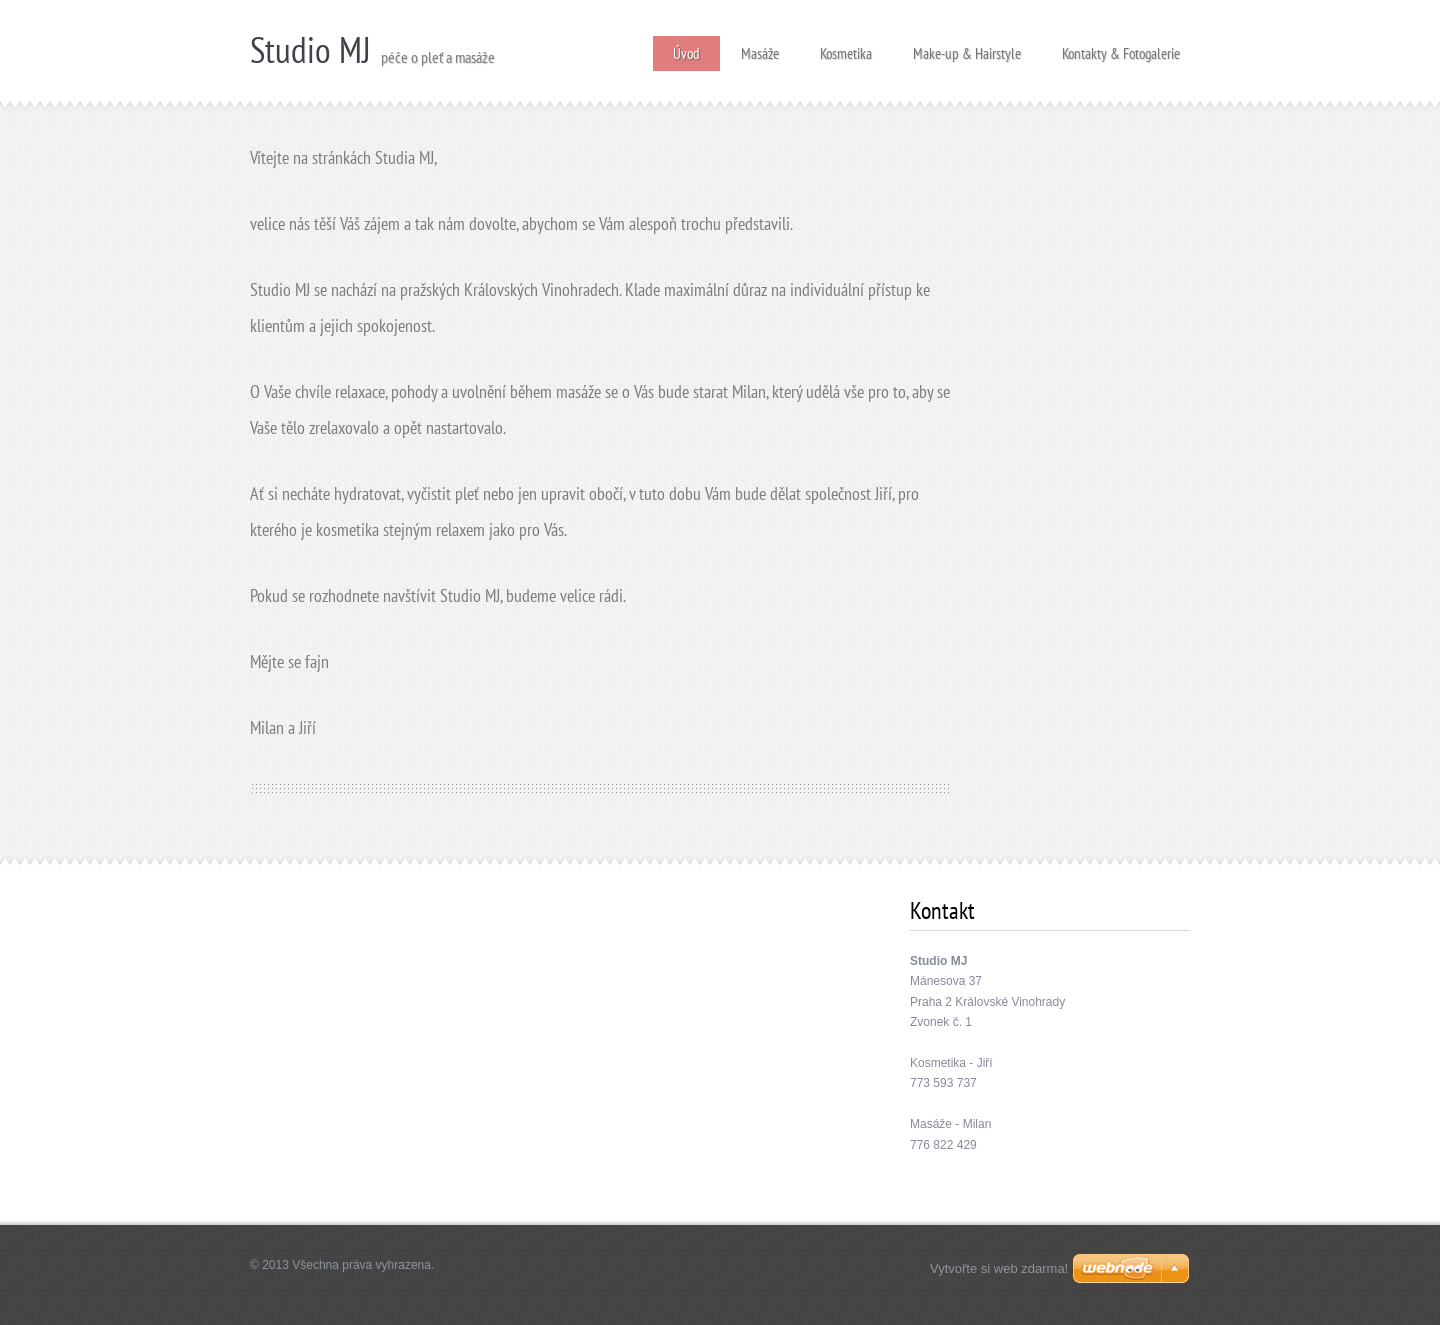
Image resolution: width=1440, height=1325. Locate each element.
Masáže (760, 47)
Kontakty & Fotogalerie (1121, 47)
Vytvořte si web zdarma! (999, 1268)
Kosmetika (846, 47)
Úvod (686, 53)
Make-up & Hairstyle (967, 47)
